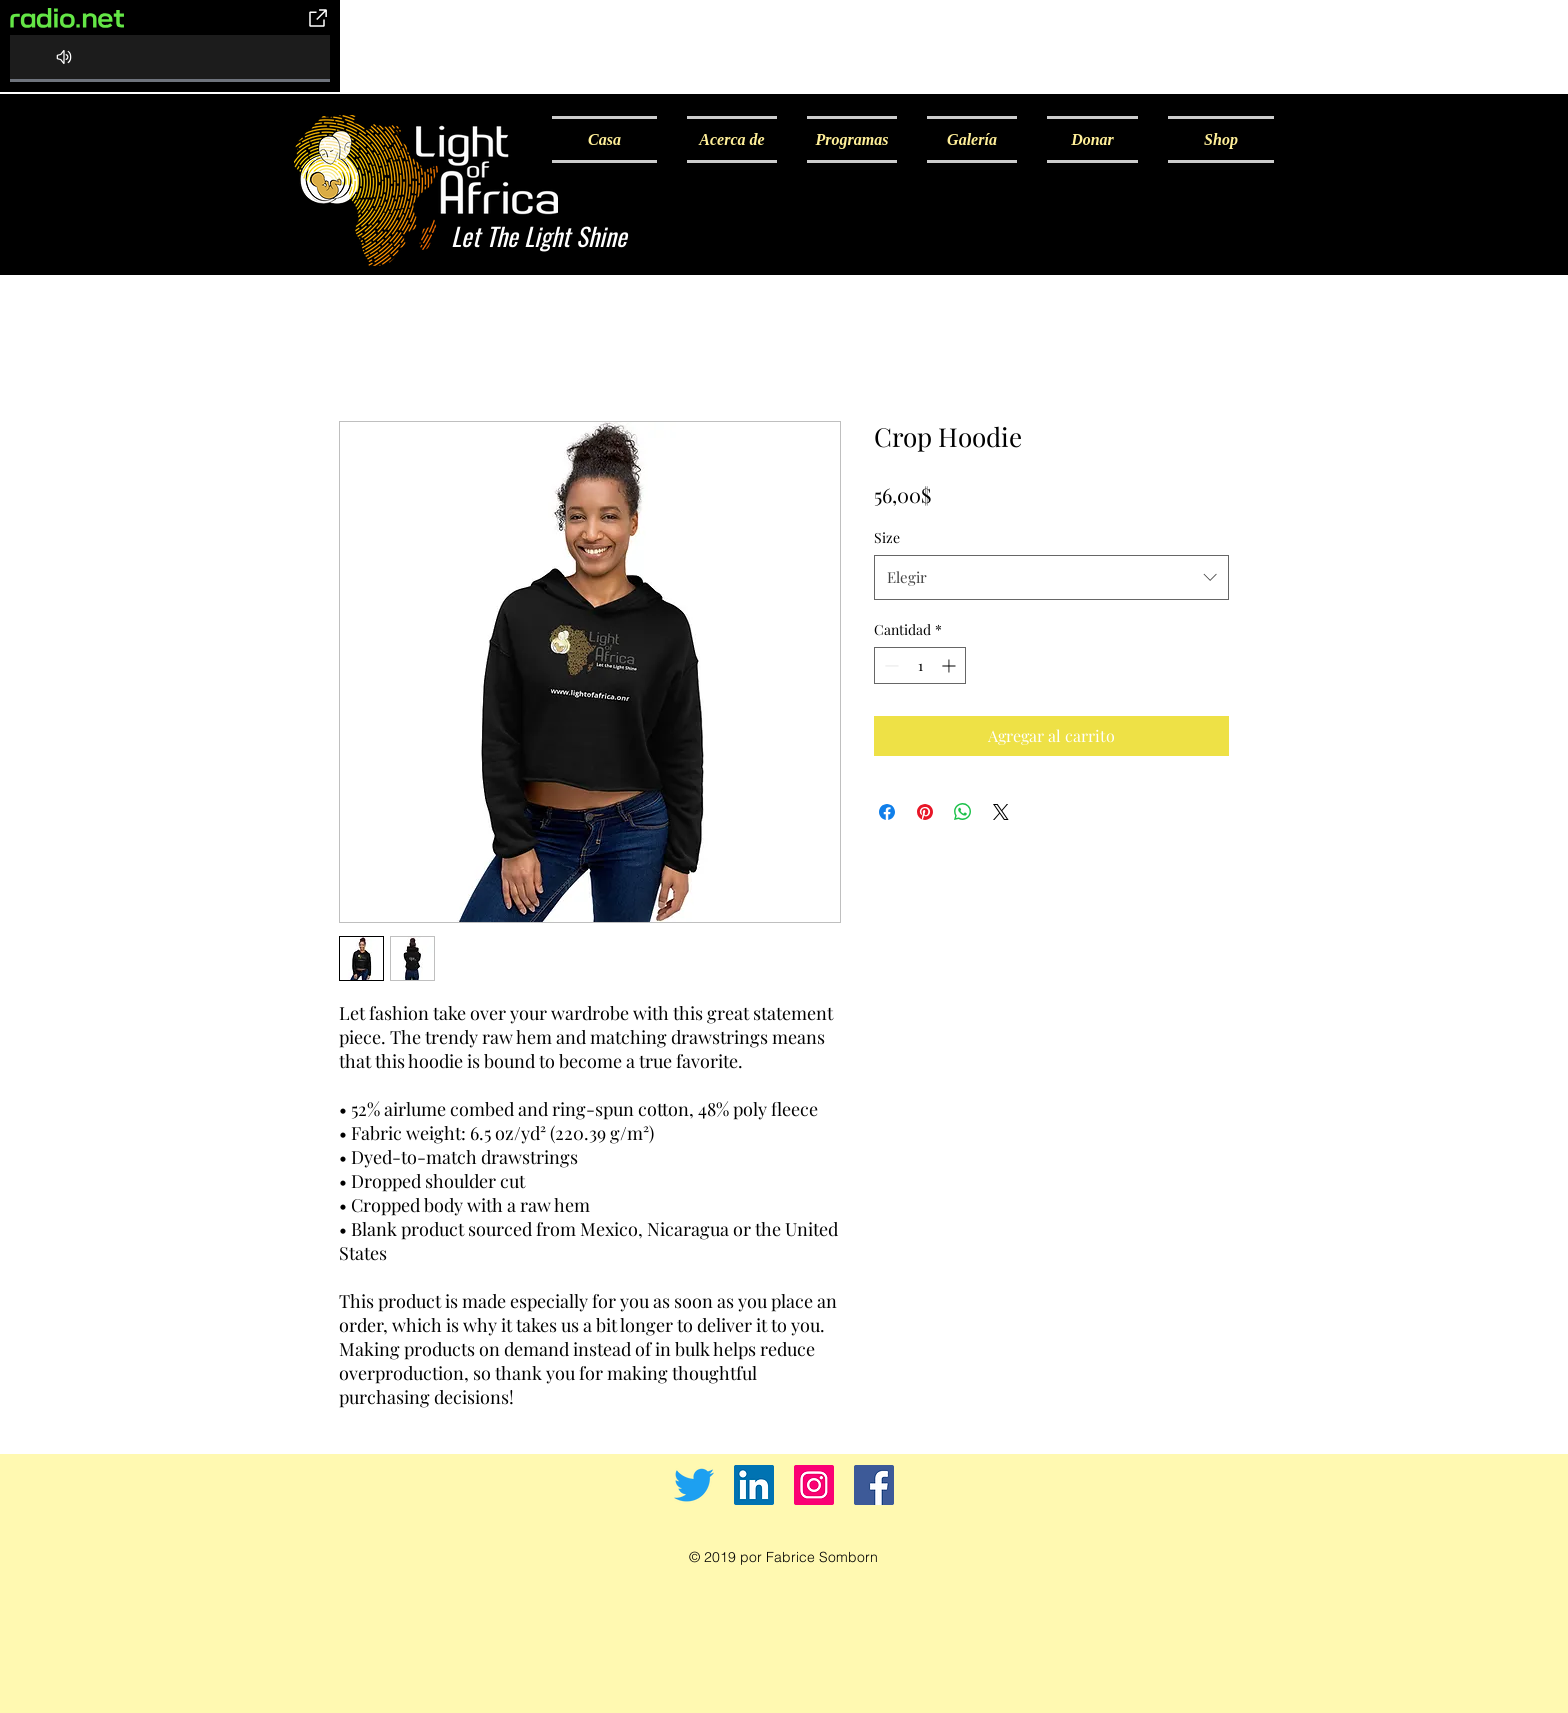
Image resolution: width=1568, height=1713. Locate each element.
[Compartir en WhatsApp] (963, 812)
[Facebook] (874, 1485)
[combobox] (1051, 577)
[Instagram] (814, 1485)
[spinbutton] (920, 665)
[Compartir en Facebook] (887, 812)
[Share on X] (1001, 812)
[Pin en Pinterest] (925, 812)
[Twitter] (694, 1485)
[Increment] (950, 665)
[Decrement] (889, 665)
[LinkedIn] (754, 1485)
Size (887, 537)
